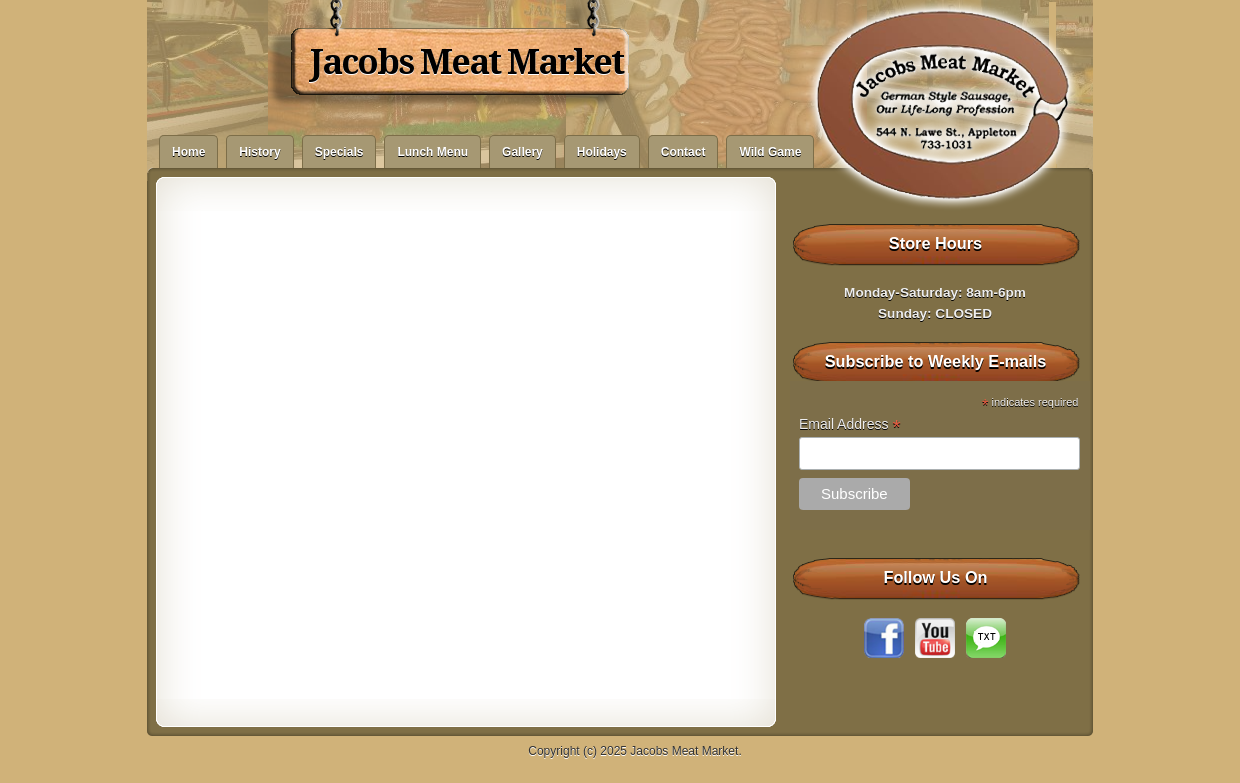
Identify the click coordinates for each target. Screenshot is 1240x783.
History (259, 152)
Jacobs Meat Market (466, 62)
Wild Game (770, 152)
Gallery (522, 152)
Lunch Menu (432, 152)
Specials (339, 152)
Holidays (602, 152)
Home (188, 152)
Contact (683, 152)
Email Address (850, 424)
